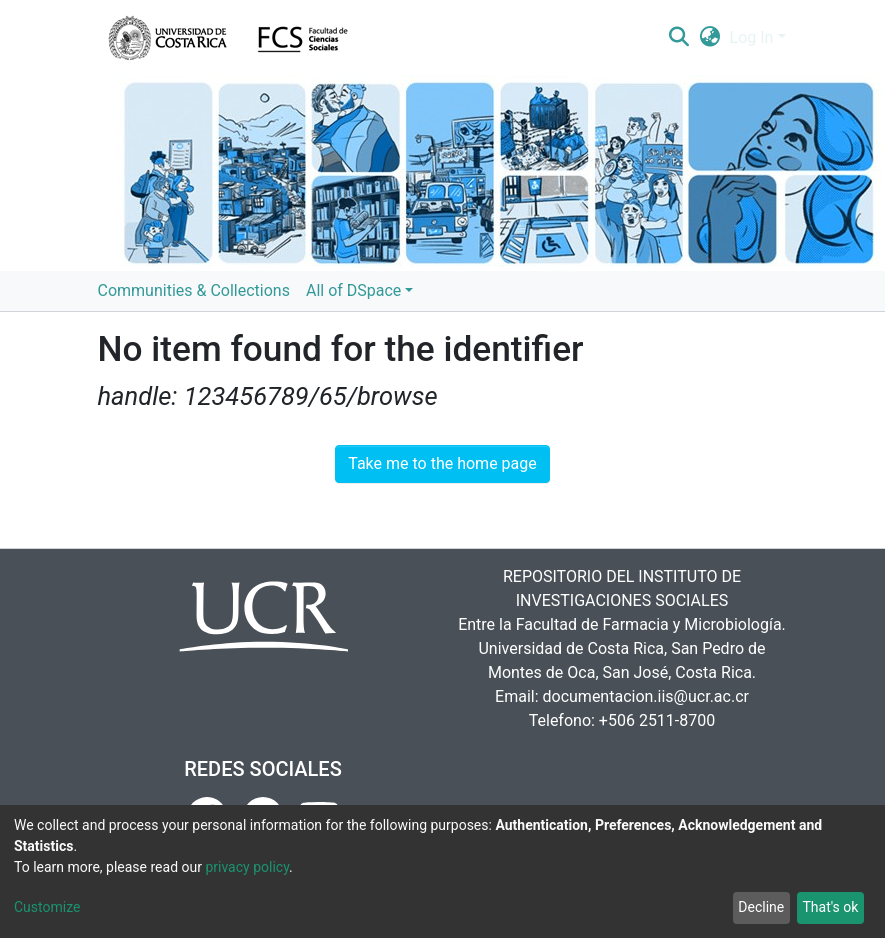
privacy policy (247, 867)
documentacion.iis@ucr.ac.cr (646, 696)
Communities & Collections (194, 290)
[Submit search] (679, 38)
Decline (761, 907)
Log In (752, 37)
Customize (47, 907)
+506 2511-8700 (657, 720)
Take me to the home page (442, 463)
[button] (709, 38)
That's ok (830, 907)
